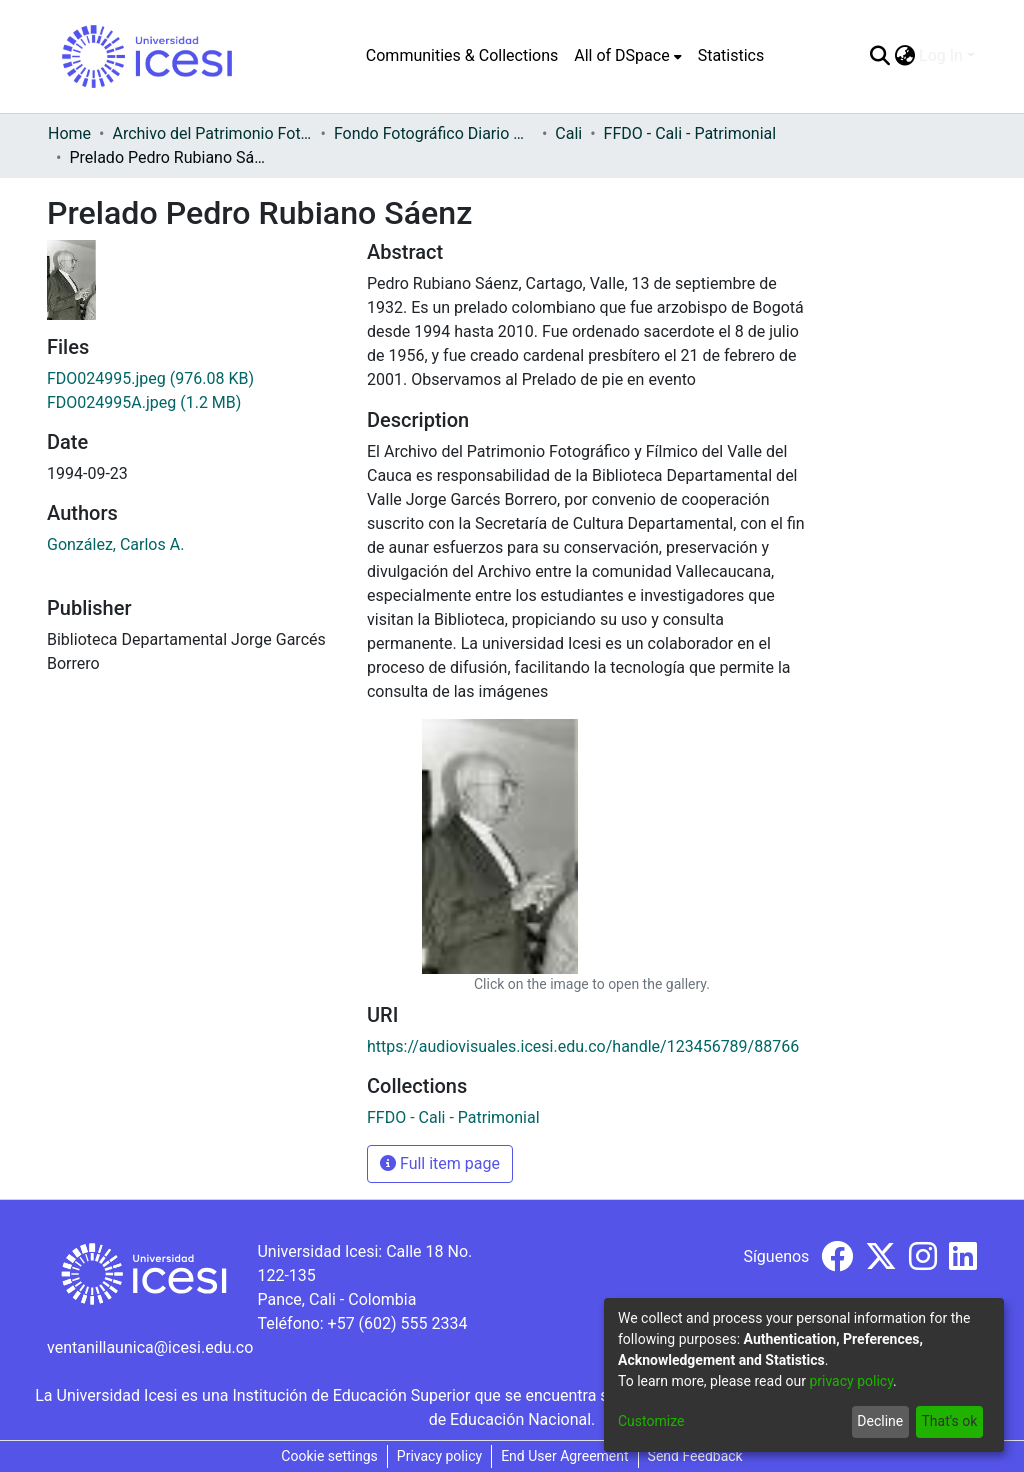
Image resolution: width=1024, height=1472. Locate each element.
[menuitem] (627, 56)
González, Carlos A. (115, 544)
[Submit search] (879, 56)
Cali (568, 133)
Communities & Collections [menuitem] (462, 55)
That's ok (949, 1421)
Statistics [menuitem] (731, 55)
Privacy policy (439, 1456)
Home (69, 133)
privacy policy (851, 1381)
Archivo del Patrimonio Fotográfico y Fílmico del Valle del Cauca (212, 133)
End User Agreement (564, 1456)
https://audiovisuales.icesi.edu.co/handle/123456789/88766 (583, 1046)
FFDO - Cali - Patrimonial (690, 133)
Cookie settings (329, 1456)
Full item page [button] (440, 1163)
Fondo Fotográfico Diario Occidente (434, 133)
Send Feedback (695, 1456)
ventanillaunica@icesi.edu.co (150, 1347)
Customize (651, 1421)
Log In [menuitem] (941, 55)
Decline (880, 1421)
